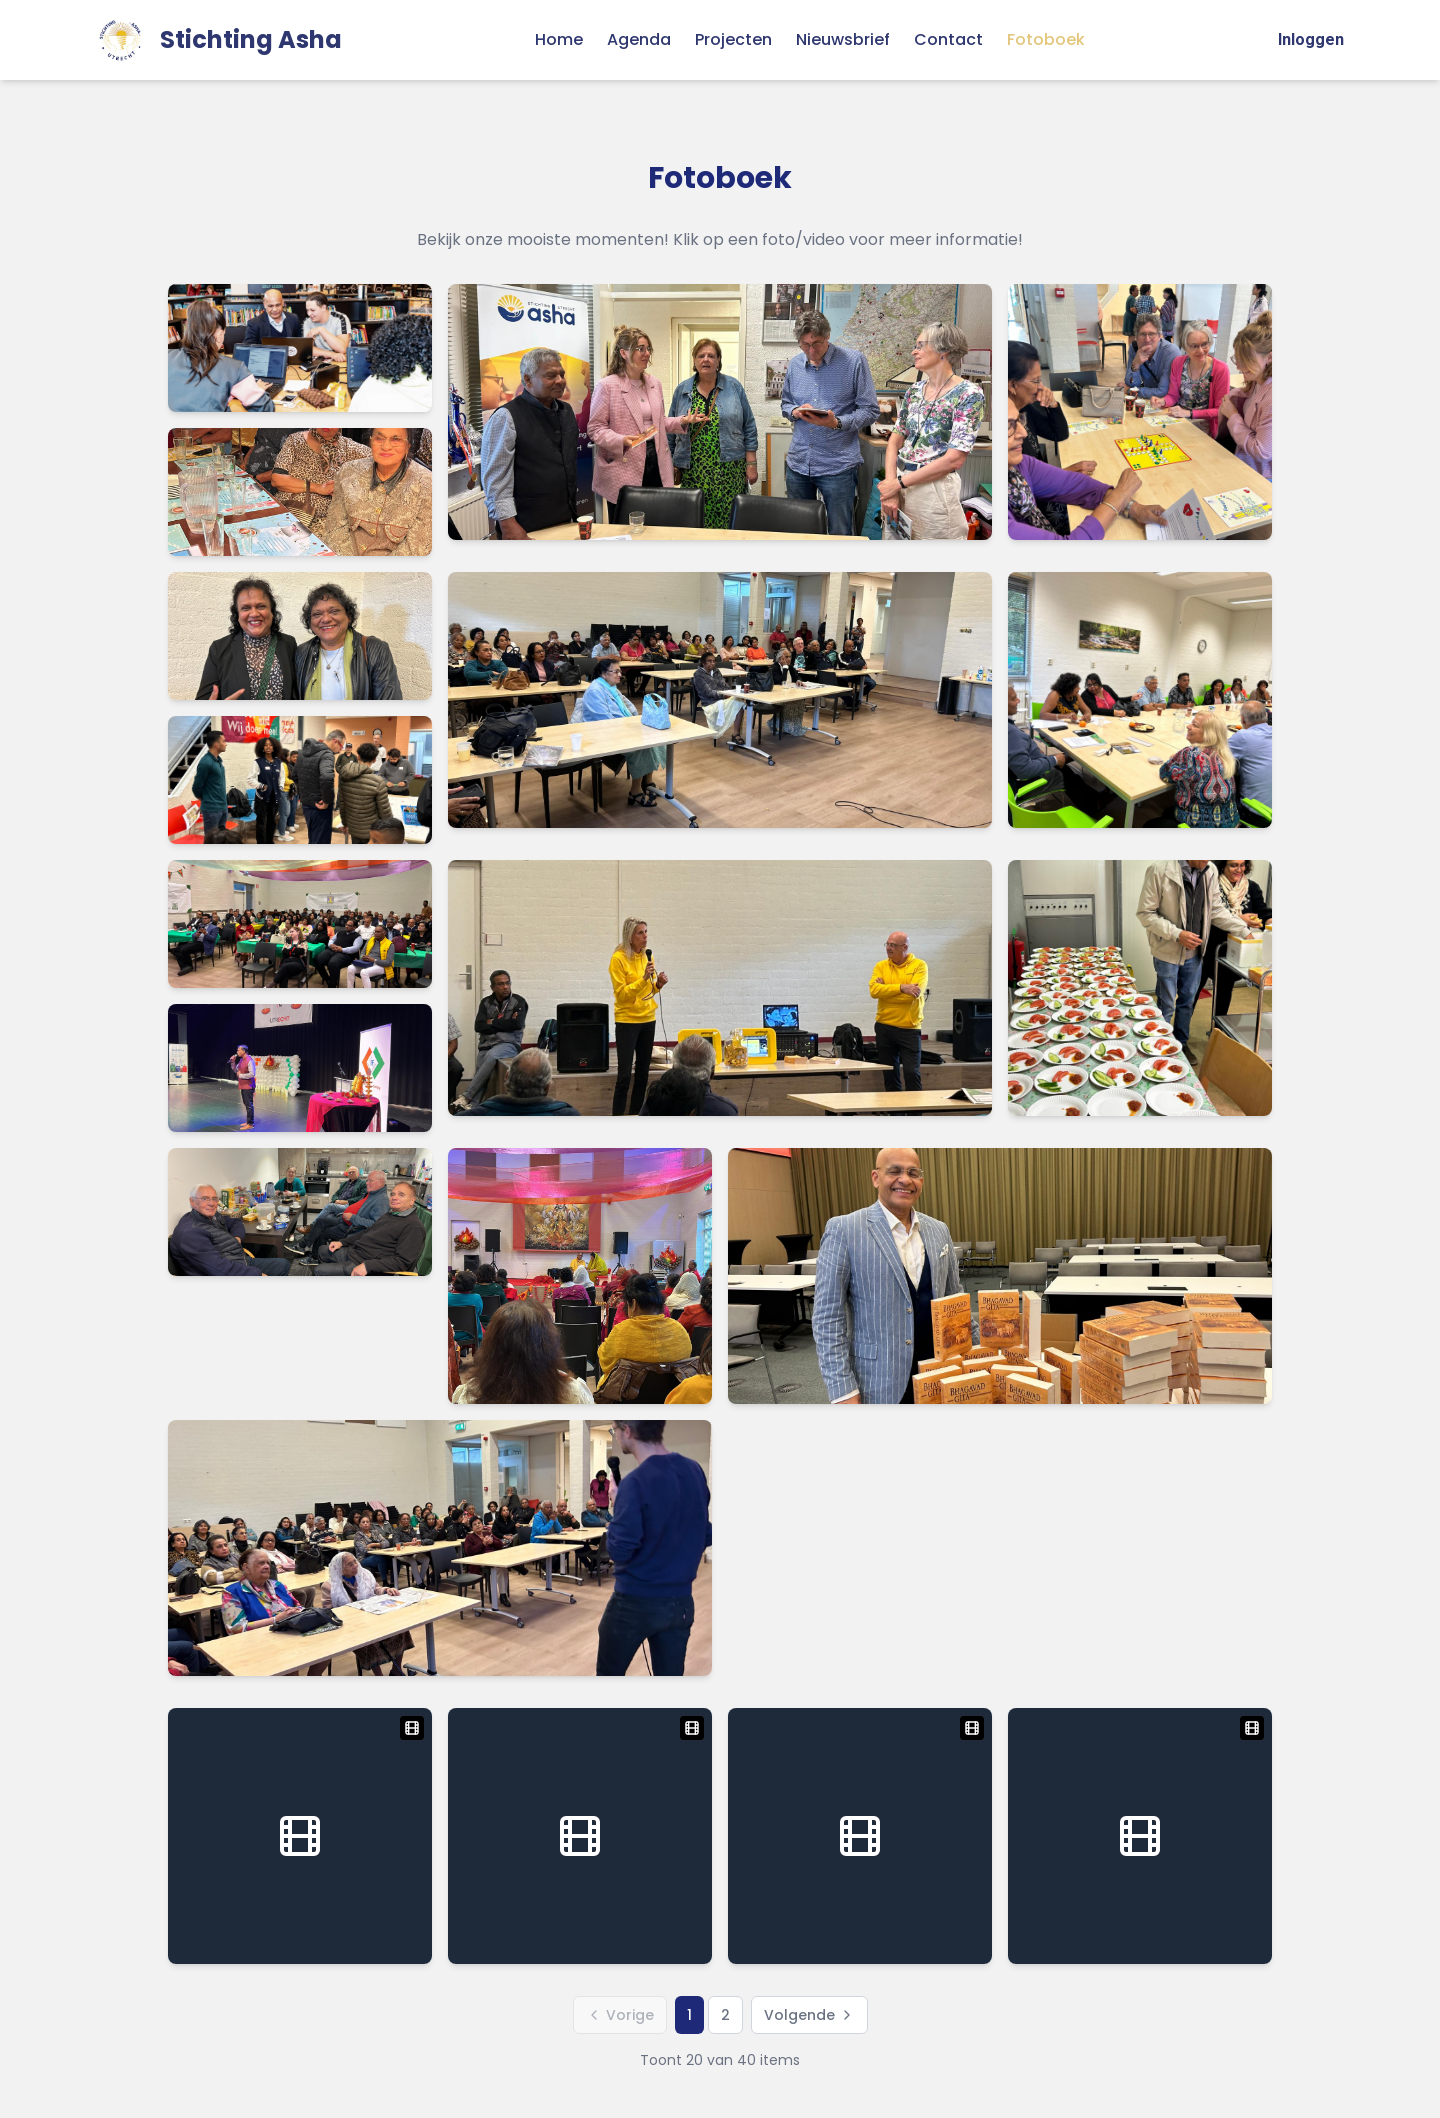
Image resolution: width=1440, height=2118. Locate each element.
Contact (948, 39)
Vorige (620, 2015)
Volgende (809, 2015)
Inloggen (1311, 39)
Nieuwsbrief (843, 39)
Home (559, 39)
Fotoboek (1046, 39)
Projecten (733, 39)
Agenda (639, 39)
